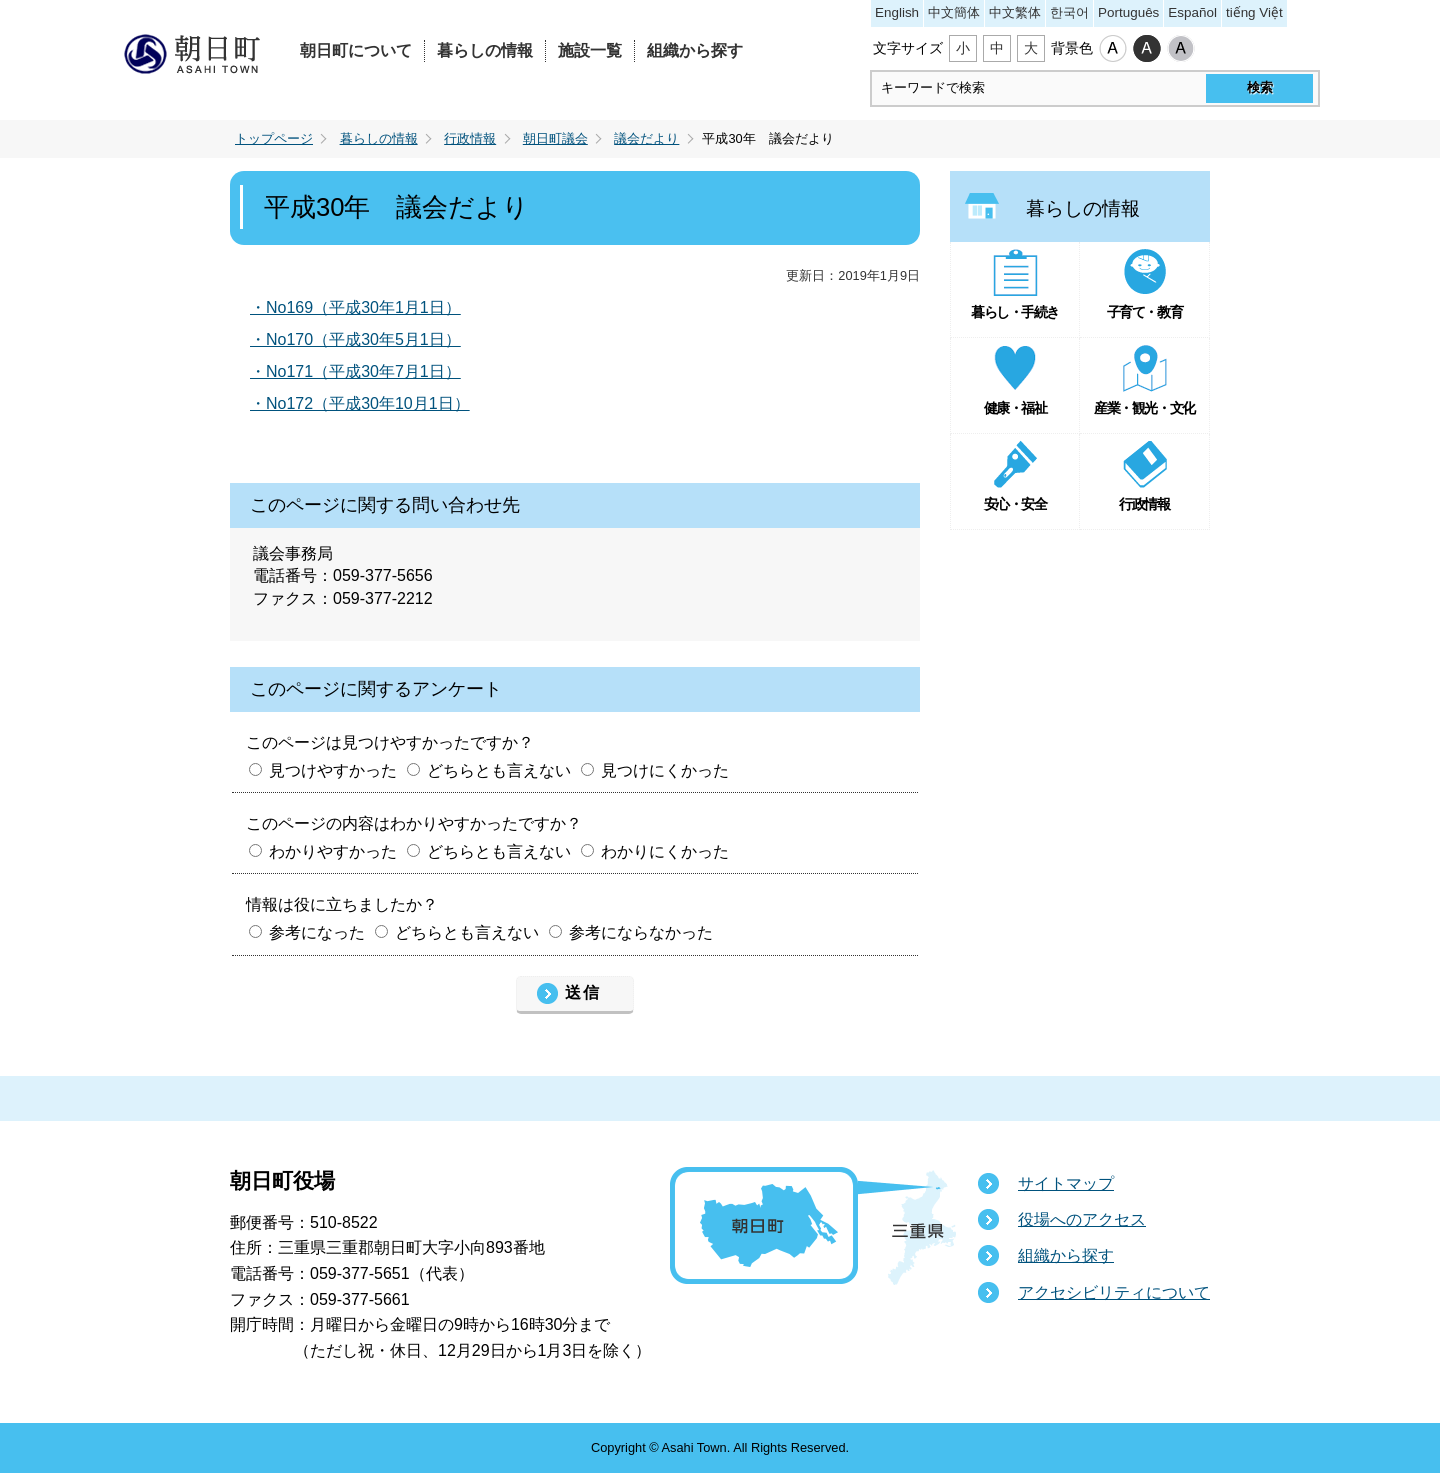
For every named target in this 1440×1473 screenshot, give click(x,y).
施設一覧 (590, 50)
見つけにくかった (665, 770)
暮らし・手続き (1015, 312)
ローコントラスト (1181, 49)
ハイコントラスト (1147, 49)
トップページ (274, 139)
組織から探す (695, 50)
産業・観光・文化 (1144, 408)
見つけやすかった (333, 770)
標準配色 (1113, 49)
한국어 (1069, 12)
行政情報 (470, 139)
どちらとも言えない (499, 770)
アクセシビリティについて (1114, 1292)
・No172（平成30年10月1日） (360, 403)
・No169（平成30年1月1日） (355, 307)
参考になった (317, 932)
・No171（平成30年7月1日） (355, 371)
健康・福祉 (1015, 408)
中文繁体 (1015, 12)
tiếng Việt (1254, 12)
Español (1192, 12)
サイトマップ (1066, 1183)
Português (1128, 12)
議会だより (646, 139)
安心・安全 (1015, 504)
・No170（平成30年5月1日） (355, 339)
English (897, 12)
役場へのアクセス (1082, 1219)
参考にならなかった (641, 932)
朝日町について (356, 50)
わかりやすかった (333, 851)
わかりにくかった (665, 851)
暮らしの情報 (485, 50)
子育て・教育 (1144, 312)
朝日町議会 (555, 139)
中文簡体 (954, 12)
